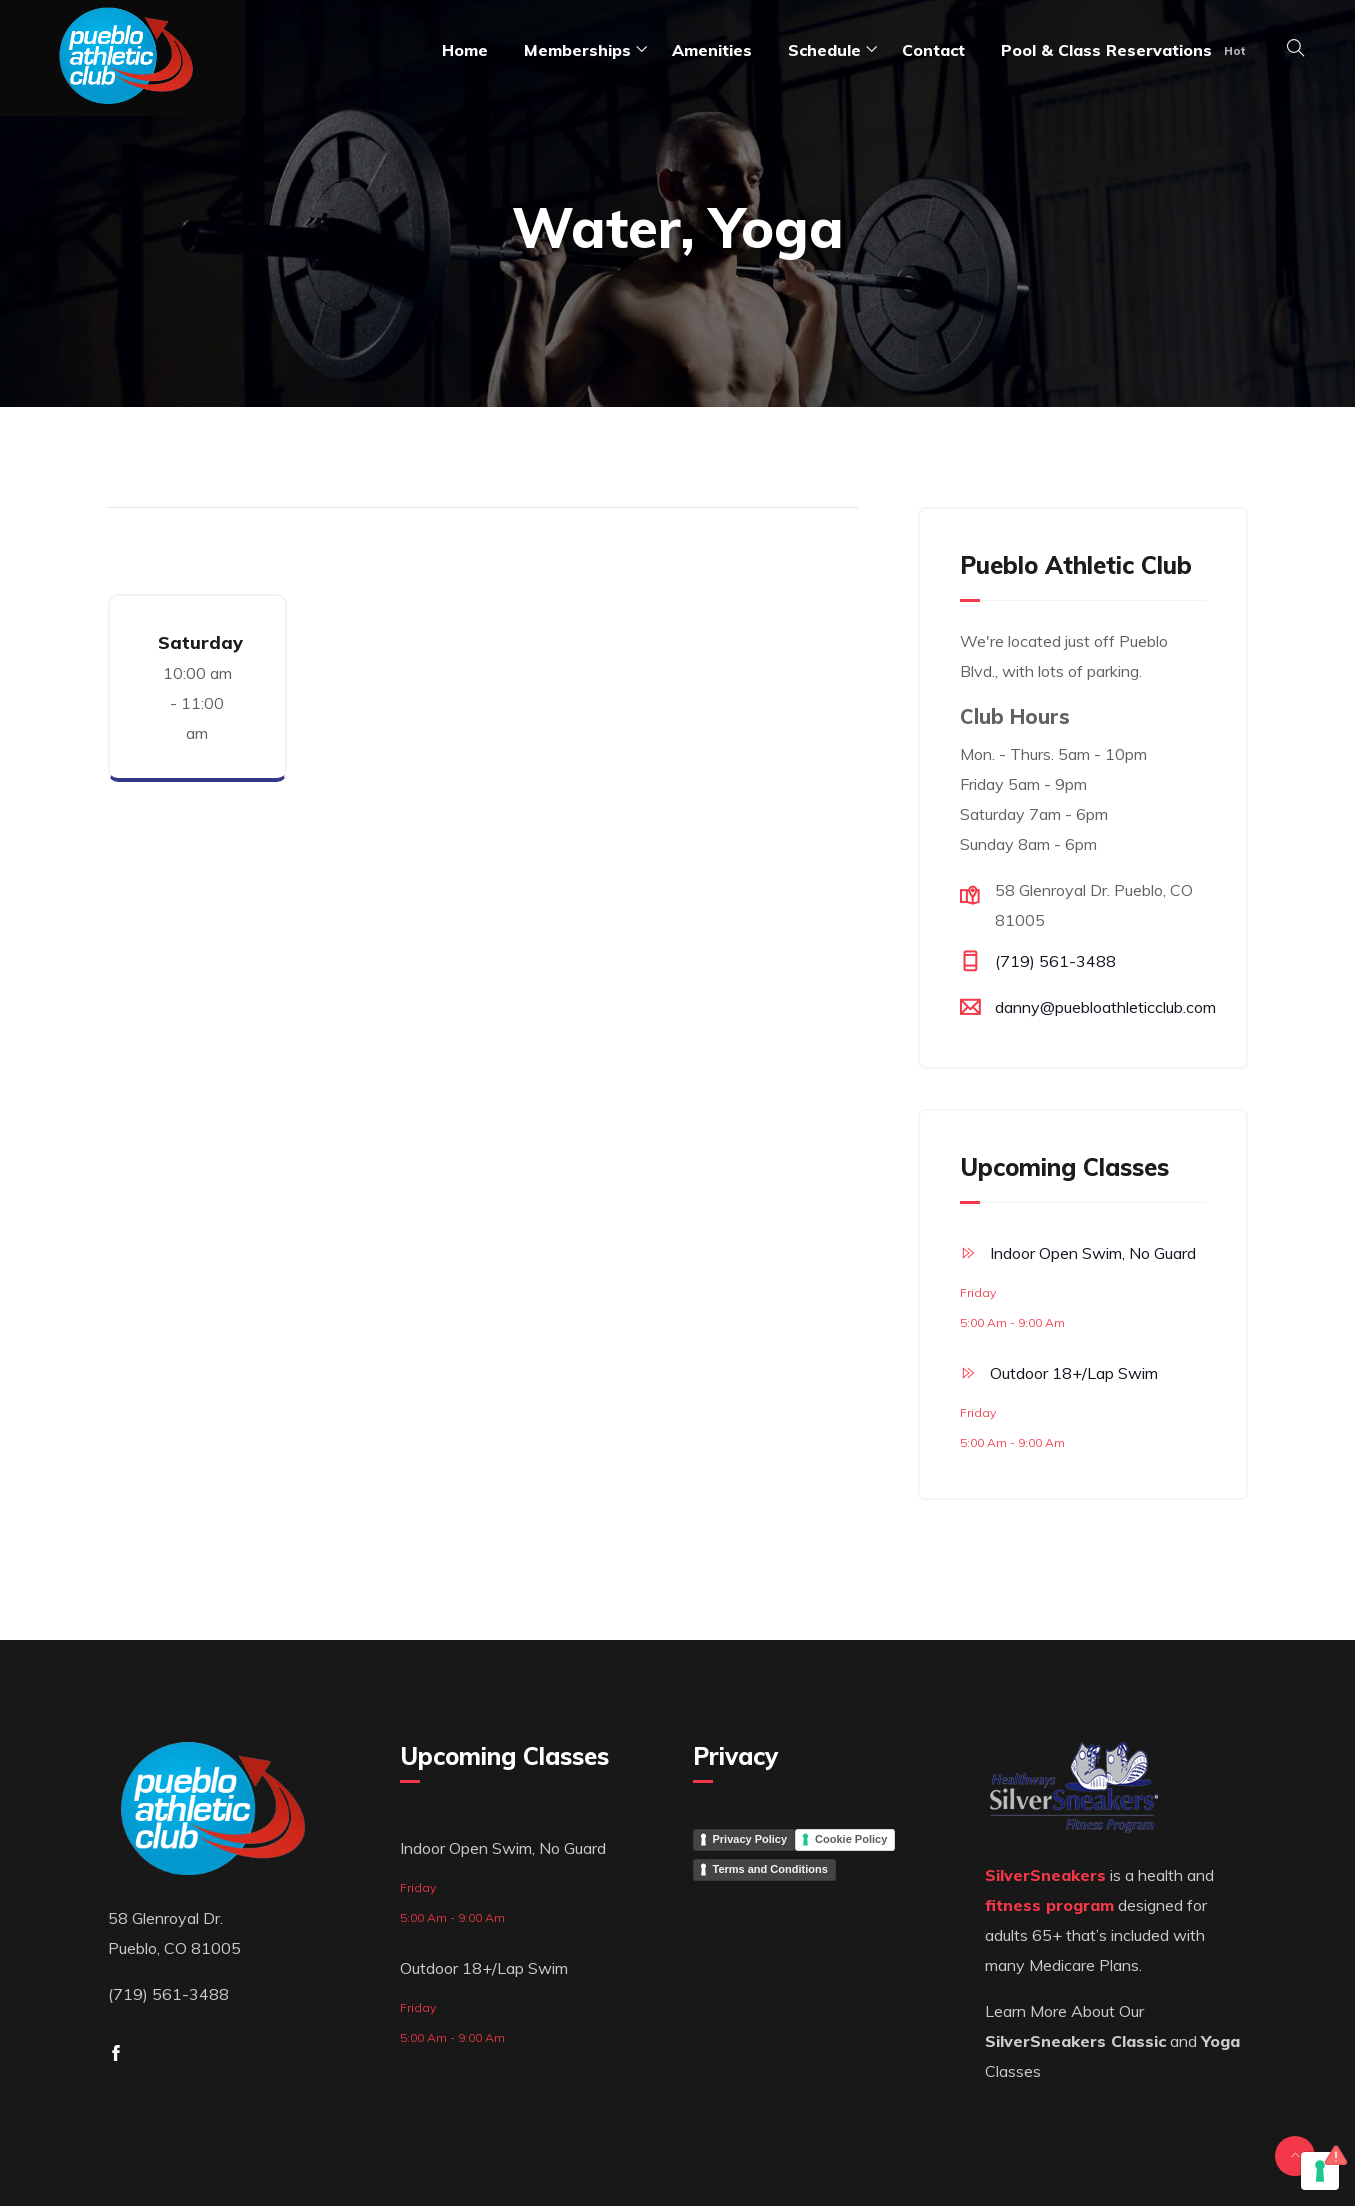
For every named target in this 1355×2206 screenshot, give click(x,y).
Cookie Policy (851, 1839)
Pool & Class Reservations (1106, 50)
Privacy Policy (750, 1839)
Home (465, 50)
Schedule (824, 50)
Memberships (577, 50)
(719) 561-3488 (1055, 961)
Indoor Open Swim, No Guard (1093, 1253)
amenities (712, 50)
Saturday (200, 642)
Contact (933, 50)
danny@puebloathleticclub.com (1105, 1007)
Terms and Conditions (770, 1869)
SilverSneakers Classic (1075, 2041)
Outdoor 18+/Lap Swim (1074, 1373)
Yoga (1220, 2041)
